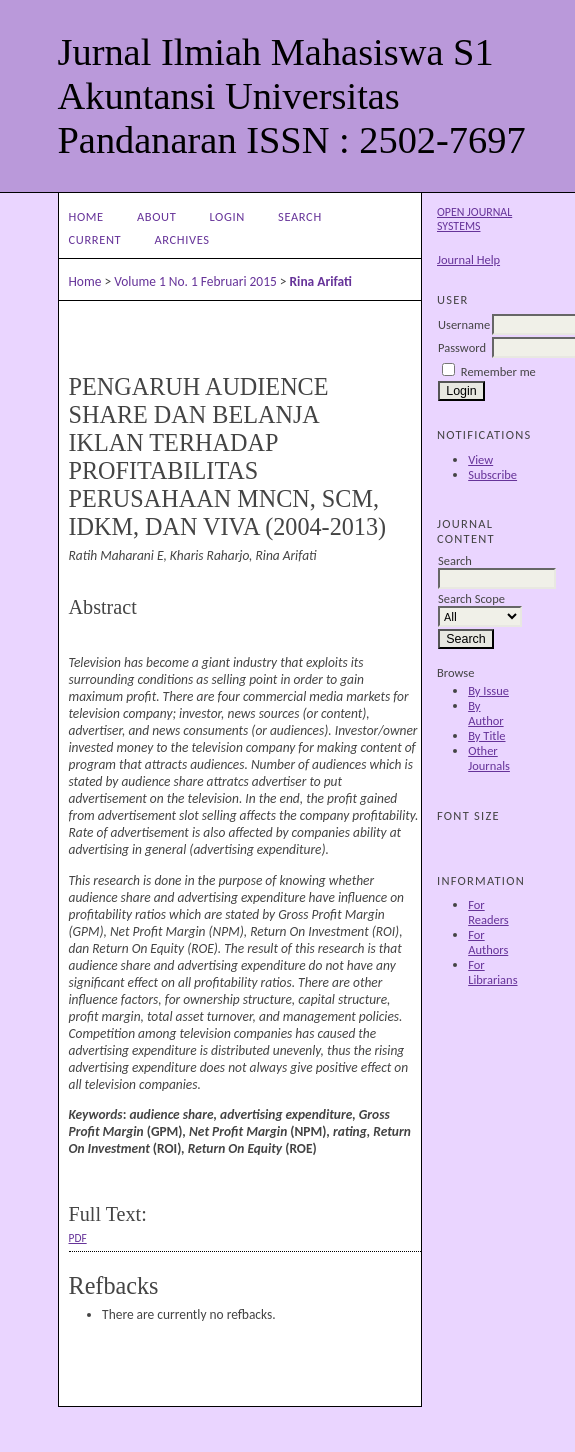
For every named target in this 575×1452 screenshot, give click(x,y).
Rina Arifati (321, 281)
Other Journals (489, 758)
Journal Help (468, 259)
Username (464, 324)
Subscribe (492, 474)
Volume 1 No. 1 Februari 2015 (195, 281)
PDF (78, 1238)
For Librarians (492, 972)
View (480, 459)
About (156, 216)
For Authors (488, 942)
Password (462, 347)
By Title (486, 735)
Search (300, 216)
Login (227, 216)
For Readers (488, 912)
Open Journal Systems (474, 219)
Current (95, 239)
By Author (485, 713)
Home (86, 216)
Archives (181, 239)
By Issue (488, 690)
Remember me (498, 371)
